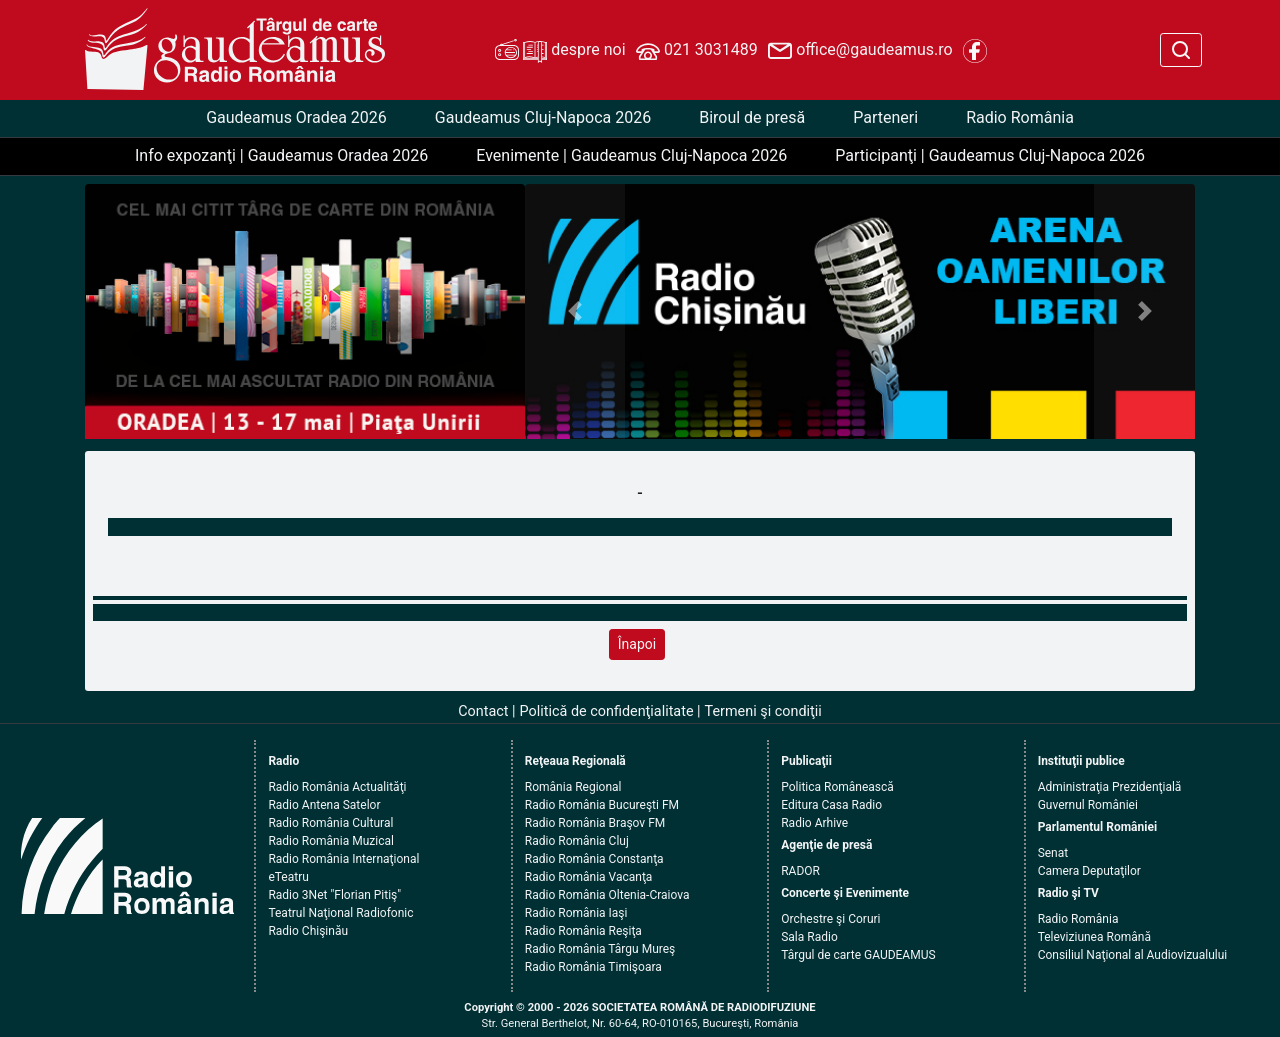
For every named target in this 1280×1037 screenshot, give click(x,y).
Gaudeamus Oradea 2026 (296, 117)
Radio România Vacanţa (589, 877)
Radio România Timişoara (593, 967)
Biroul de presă (752, 117)
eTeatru (288, 877)
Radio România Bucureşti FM (602, 805)
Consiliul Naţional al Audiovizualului (1133, 955)
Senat (1053, 853)
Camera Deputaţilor (1089, 871)
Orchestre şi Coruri (830, 919)
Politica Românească (837, 787)
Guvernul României (1088, 805)
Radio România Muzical (330, 841)
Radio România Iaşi (576, 913)
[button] (575, 311)
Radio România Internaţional (343, 859)
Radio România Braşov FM (595, 823)
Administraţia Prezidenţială (1110, 787)
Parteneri (885, 117)
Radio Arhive (814, 823)
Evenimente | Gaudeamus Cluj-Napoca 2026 (631, 155)
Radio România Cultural (330, 823)
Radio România (1020, 117)
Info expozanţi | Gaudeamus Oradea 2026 (281, 155)
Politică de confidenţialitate (607, 711)
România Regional (573, 787)
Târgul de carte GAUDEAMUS (858, 955)
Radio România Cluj (577, 841)
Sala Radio (809, 937)
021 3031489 (697, 51)
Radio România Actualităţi (337, 787)
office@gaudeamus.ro (860, 51)
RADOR (800, 871)
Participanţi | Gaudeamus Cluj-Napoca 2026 (990, 155)
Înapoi (637, 644)
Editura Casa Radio (831, 805)
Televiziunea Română (1094, 937)
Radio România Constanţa (594, 859)
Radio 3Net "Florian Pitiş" (334, 895)
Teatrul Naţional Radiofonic (340, 913)
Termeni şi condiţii (763, 711)
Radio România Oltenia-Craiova (607, 895)
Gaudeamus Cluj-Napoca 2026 (543, 117)
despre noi (560, 51)
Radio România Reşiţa (583, 931)
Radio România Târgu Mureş (600, 949)
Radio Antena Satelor (324, 805)
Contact (483, 711)
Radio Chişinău (308, 931)
